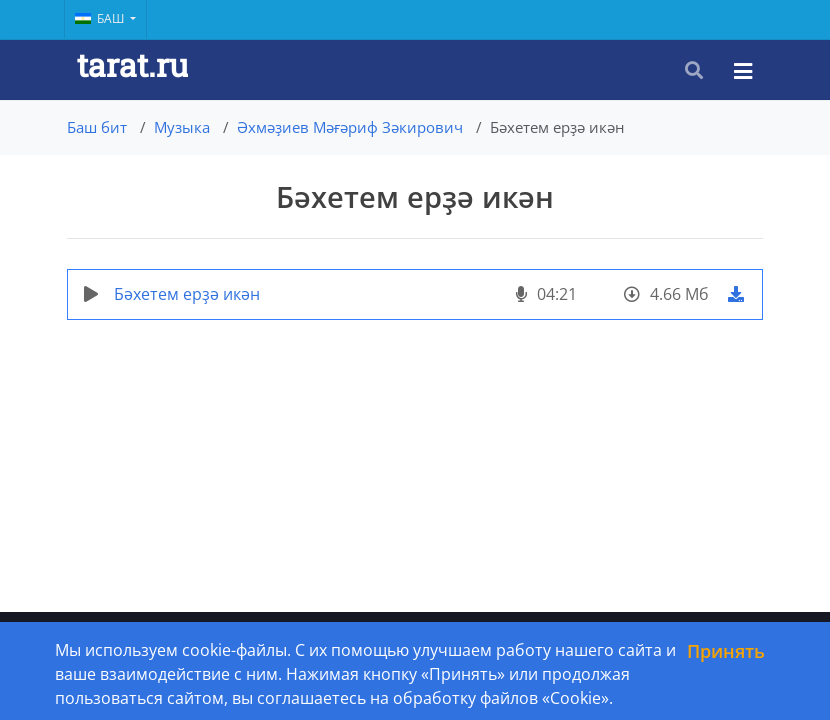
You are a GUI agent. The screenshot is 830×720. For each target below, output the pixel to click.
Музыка (182, 127)
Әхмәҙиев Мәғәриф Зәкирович (350, 127)
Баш (101, 18)
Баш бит (97, 127)
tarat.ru (132, 64)
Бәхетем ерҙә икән (187, 294)
